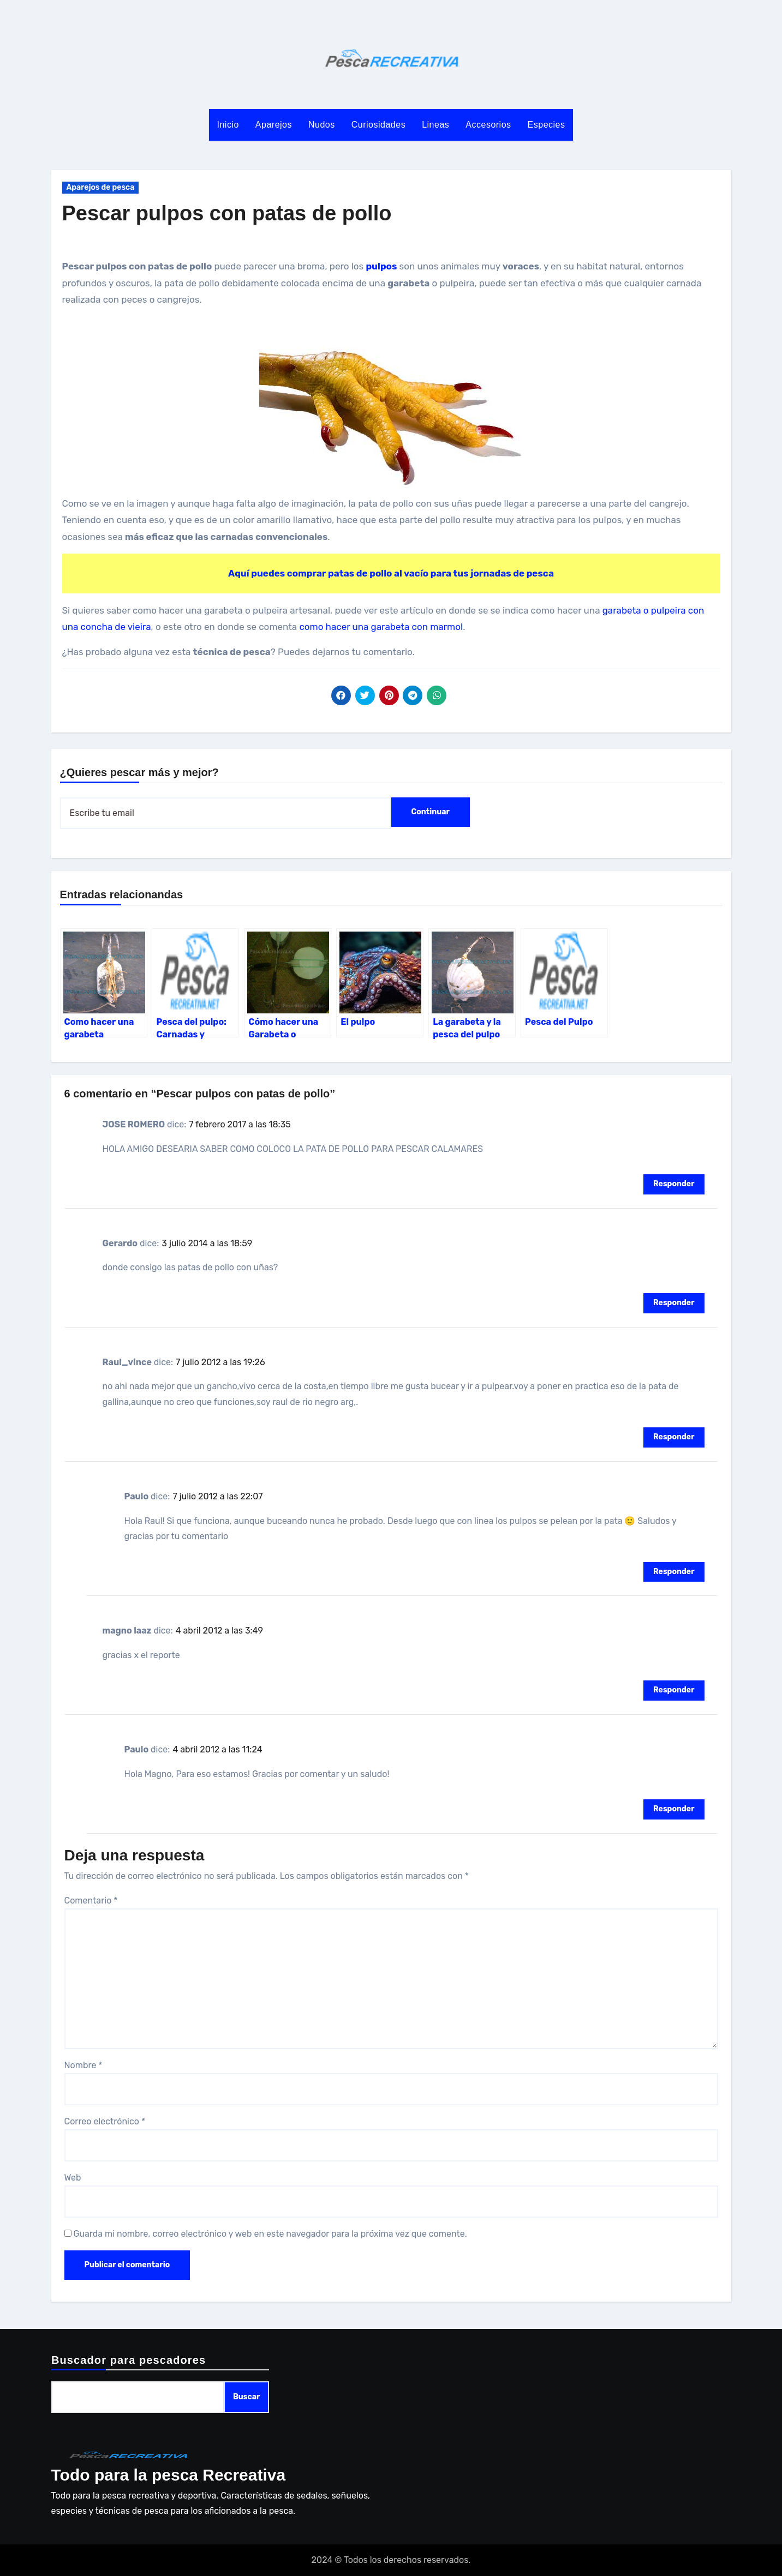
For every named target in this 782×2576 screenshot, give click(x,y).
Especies (546, 124)
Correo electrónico (105, 2121)
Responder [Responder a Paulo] (674, 1571)
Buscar (245, 2396)
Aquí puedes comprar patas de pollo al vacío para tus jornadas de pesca (391, 573)
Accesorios (488, 124)
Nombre (83, 2065)
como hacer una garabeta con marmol (381, 626)
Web (72, 2177)
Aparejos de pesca (101, 187)
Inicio (228, 124)
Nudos (321, 124)
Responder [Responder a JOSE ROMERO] (674, 1183)
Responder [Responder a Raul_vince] (674, 1437)
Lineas (435, 124)
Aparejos (273, 124)
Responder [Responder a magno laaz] (674, 1690)
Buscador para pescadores (128, 2360)
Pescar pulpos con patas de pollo (227, 213)
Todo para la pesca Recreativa (168, 2475)
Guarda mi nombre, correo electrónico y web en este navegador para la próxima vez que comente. (270, 2234)
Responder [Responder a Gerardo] (674, 1302)
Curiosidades (378, 124)
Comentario (91, 1900)
